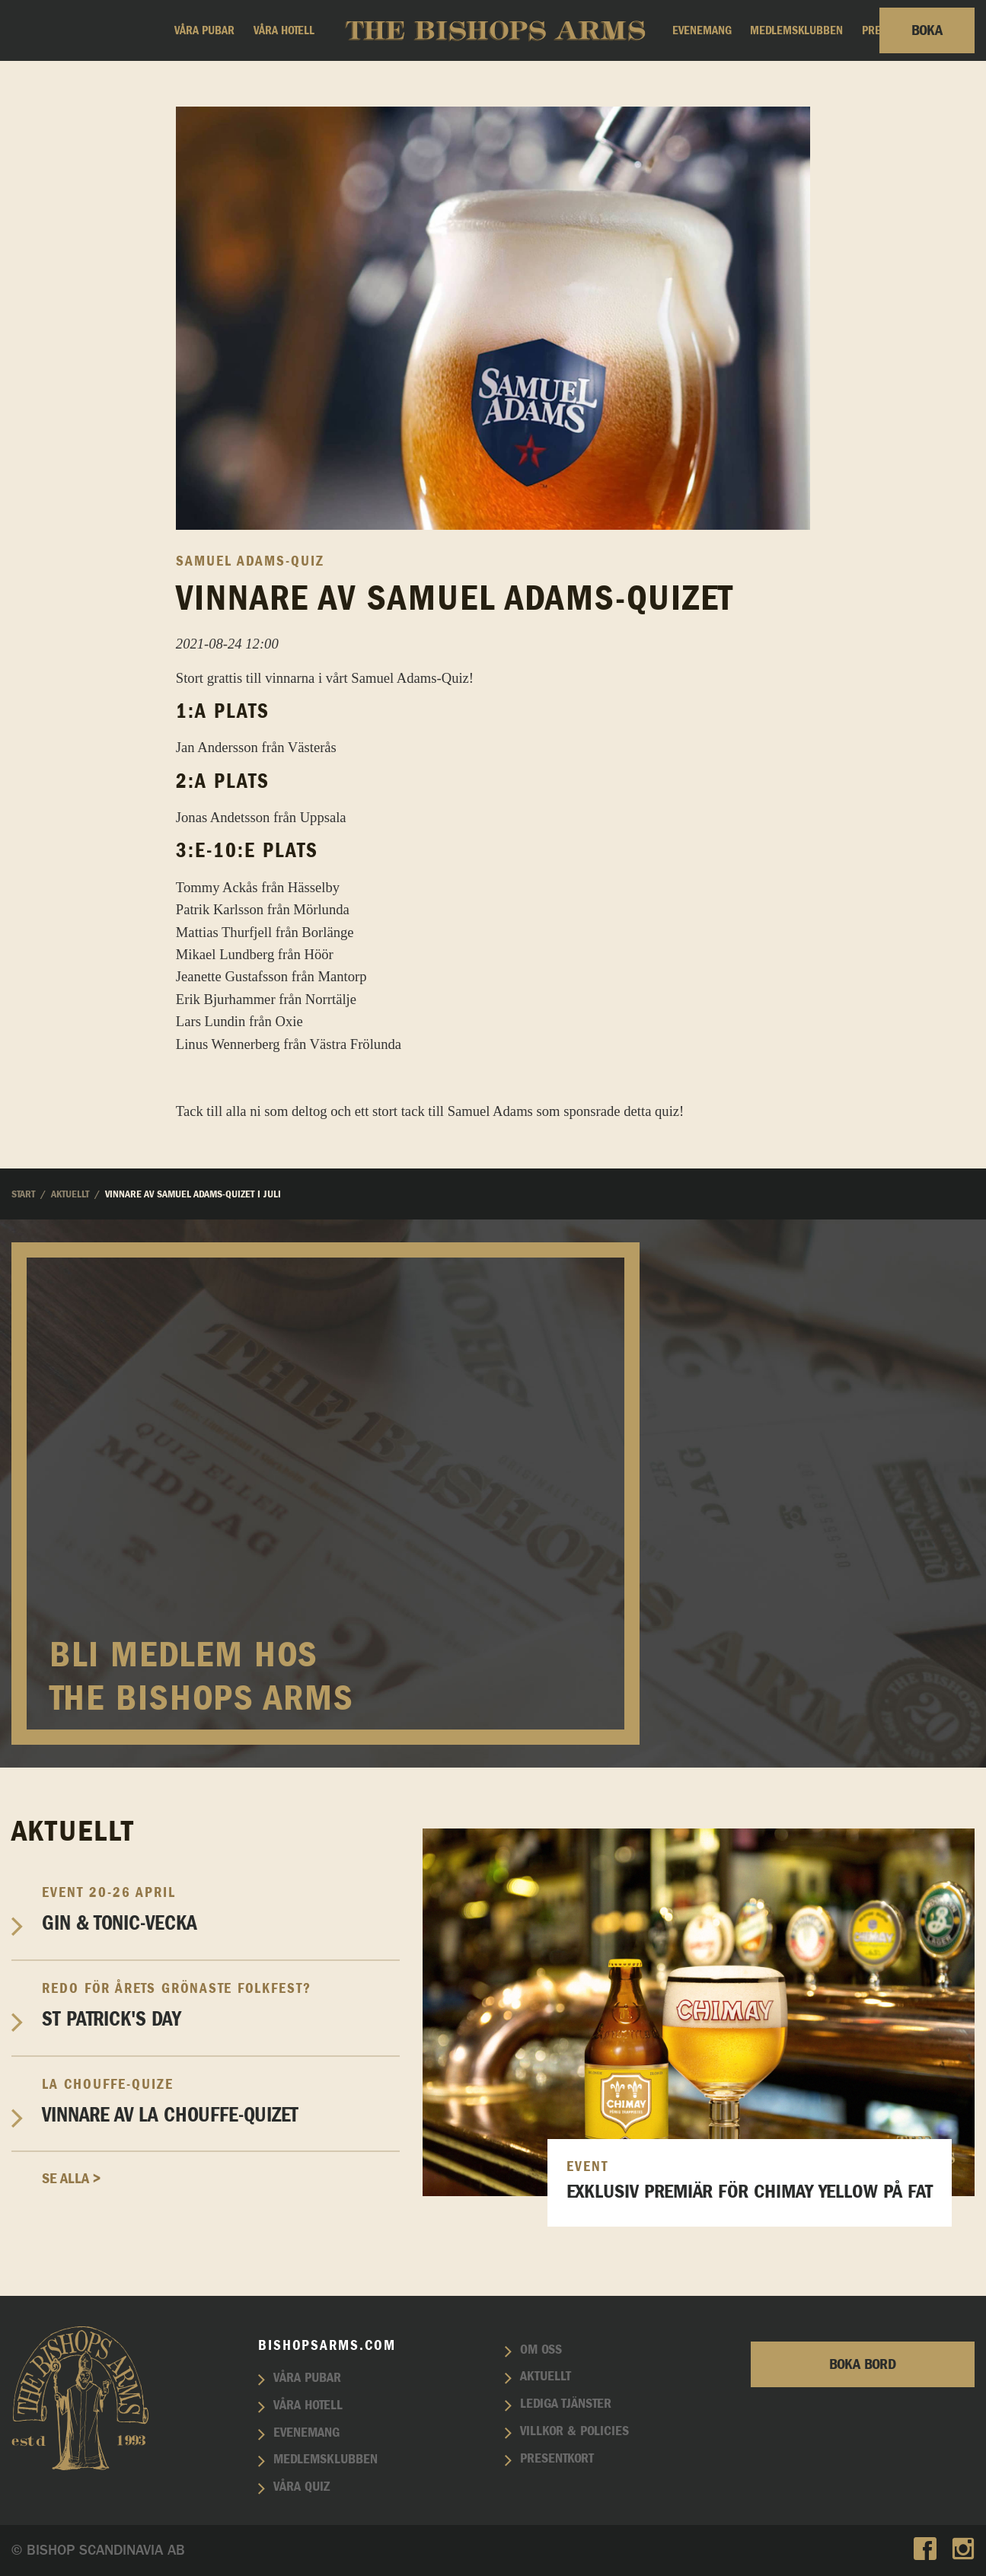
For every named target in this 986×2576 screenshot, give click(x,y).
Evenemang (702, 30)
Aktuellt (545, 2376)
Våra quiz (301, 2487)
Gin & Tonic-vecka (221, 1909)
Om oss (541, 2350)
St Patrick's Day (221, 2005)
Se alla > (71, 2178)
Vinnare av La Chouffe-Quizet (221, 2101)
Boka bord (862, 2364)
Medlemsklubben (796, 30)
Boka (927, 30)
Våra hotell (284, 30)
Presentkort (557, 2459)
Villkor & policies (574, 2431)
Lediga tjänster (565, 2404)
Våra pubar (204, 30)
